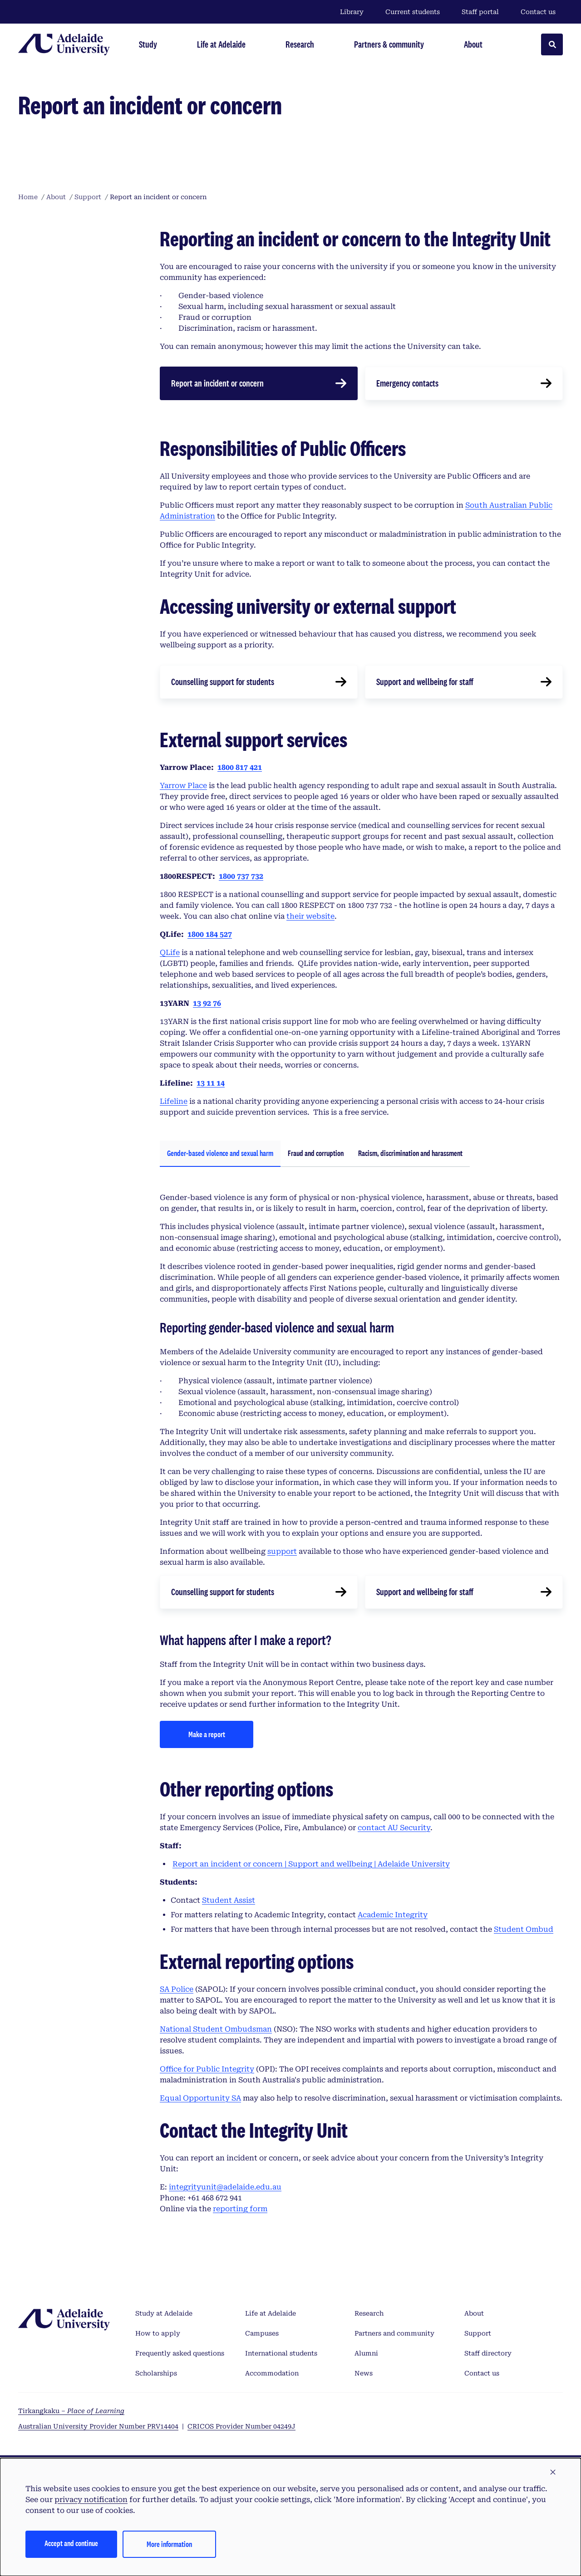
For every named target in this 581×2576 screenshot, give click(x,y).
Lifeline (173, 1101)
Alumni (366, 2353)
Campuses (262, 2333)
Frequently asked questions (179, 2353)
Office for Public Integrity (207, 2069)
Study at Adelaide (163, 2313)
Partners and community (394, 2333)
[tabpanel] (361, 1468)
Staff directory (488, 2353)
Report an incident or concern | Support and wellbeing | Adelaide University (311, 1864)
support (282, 1551)
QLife (170, 952)
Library (352, 11)
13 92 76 (207, 1003)
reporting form (240, 2208)
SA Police (176, 1989)
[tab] (220, 1154)
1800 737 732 (241, 876)
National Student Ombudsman (216, 2029)
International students (281, 2353)
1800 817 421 (239, 767)
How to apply (157, 2333)
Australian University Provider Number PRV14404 (98, 2426)
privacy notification (91, 2499)
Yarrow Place (183, 785)
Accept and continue (71, 2543)
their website (310, 916)
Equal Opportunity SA (200, 2098)
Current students (412, 11)
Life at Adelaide (270, 2313)
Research (369, 2313)
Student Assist (228, 1900)
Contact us (538, 11)
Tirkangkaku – (71, 2410)
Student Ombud (523, 1929)
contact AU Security (394, 1827)
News (364, 2373)
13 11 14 (211, 1083)
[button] (553, 2472)
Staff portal (480, 11)
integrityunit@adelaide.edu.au (225, 2187)
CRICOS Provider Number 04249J (241, 2426)
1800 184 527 (209, 934)
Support (477, 2333)
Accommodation (272, 2373)
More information (169, 2544)
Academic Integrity (393, 1914)
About (474, 2313)
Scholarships (156, 2373)
